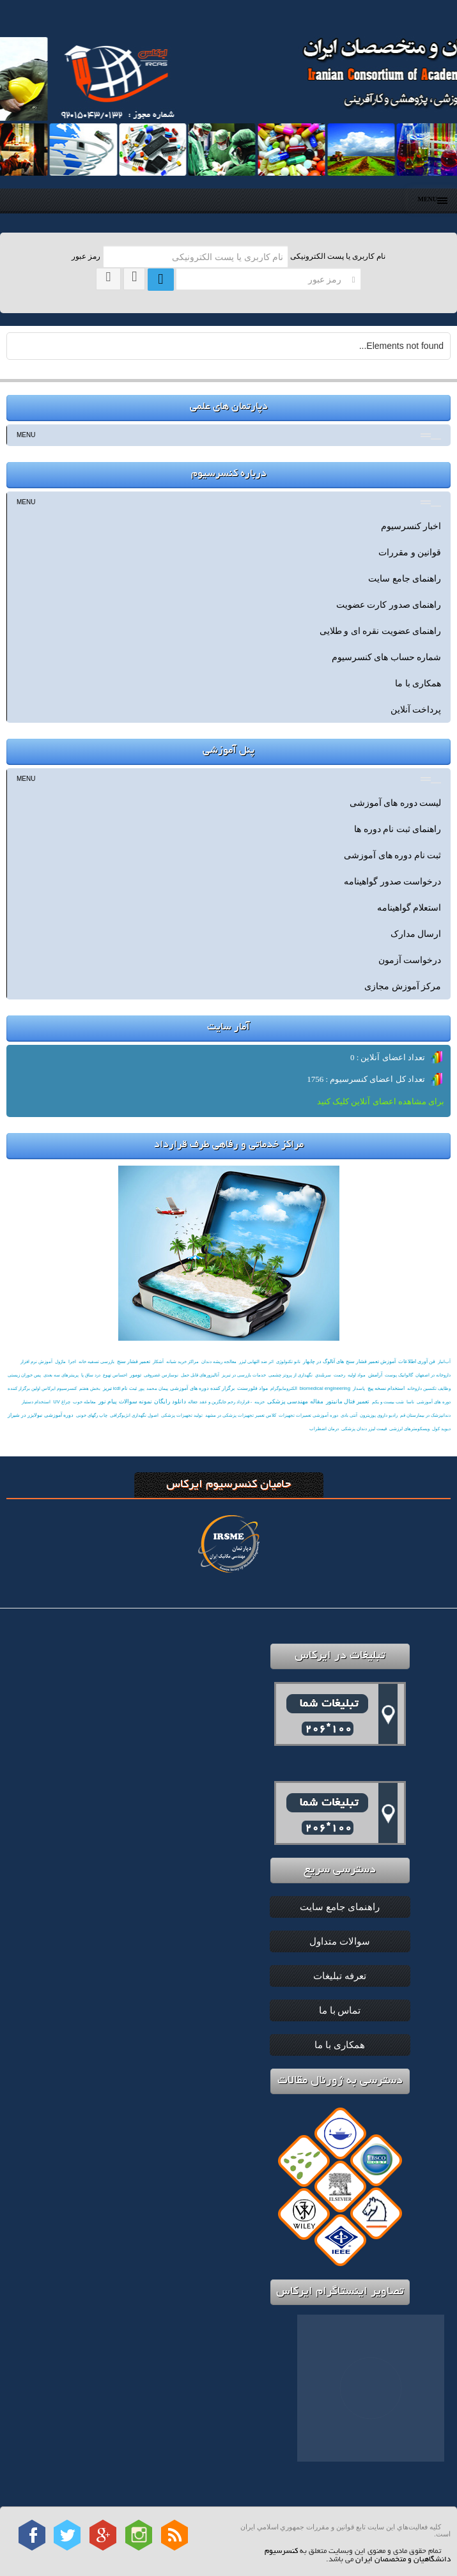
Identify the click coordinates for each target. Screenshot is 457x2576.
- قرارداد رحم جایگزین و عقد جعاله (220, 1402)
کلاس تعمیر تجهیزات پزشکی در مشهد (240, 1415)
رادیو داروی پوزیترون (379, 1415)
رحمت (339, 1375)
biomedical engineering (325, 1388)
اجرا (72, 1361)
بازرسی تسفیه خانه (96, 1361)
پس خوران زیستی (24, 1375)
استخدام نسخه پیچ (386, 1388)
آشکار (158, 1361)
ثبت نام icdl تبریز (120, 1388)
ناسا (410, 1402)
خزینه (259, 1402)
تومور (135, 1375)
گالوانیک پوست (399, 1375)
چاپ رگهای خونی (91, 1415)
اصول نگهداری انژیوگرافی (134, 1415)
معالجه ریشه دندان (218, 1361)
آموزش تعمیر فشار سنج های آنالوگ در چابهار (349, 1361)
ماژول (60, 1361)
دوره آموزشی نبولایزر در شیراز (41, 1415)
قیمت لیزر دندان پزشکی (364, 1428)
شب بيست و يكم (388, 1402)
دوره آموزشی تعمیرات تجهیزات (308, 1415)
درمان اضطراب (324, 1428)
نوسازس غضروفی (161, 1375)
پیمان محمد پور (153, 1388)
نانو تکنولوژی (288, 1361)
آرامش (375, 1375)
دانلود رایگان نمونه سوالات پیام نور (142, 1401)
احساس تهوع (115, 1375)
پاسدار (359, 1388)
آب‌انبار (444, 1361)
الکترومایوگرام (283, 1388)
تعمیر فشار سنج (133, 1361)
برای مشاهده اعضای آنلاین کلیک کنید (380, 1101)
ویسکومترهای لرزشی (409, 1428)
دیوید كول (441, 1428)
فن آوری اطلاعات (416, 1361)
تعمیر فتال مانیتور (347, 1401)
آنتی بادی (349, 1415)
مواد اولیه (357, 1375)
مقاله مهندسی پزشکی (295, 1401)
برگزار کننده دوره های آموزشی (202, 1388)
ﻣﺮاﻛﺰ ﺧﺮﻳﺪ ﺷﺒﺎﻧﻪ (182, 1361)
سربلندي (323, 1375)
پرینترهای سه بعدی (61, 1375)
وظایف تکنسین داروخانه (429, 1388)
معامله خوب (84, 1402)
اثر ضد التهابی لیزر (256, 1361)
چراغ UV (61, 1402)
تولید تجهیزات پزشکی (182, 1415)
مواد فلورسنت (252, 1388)
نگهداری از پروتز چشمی (290, 1375)
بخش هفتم (89, 1388)
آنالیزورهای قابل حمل (200, 1375)
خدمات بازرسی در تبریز (244, 1375)
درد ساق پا (90, 1375)
